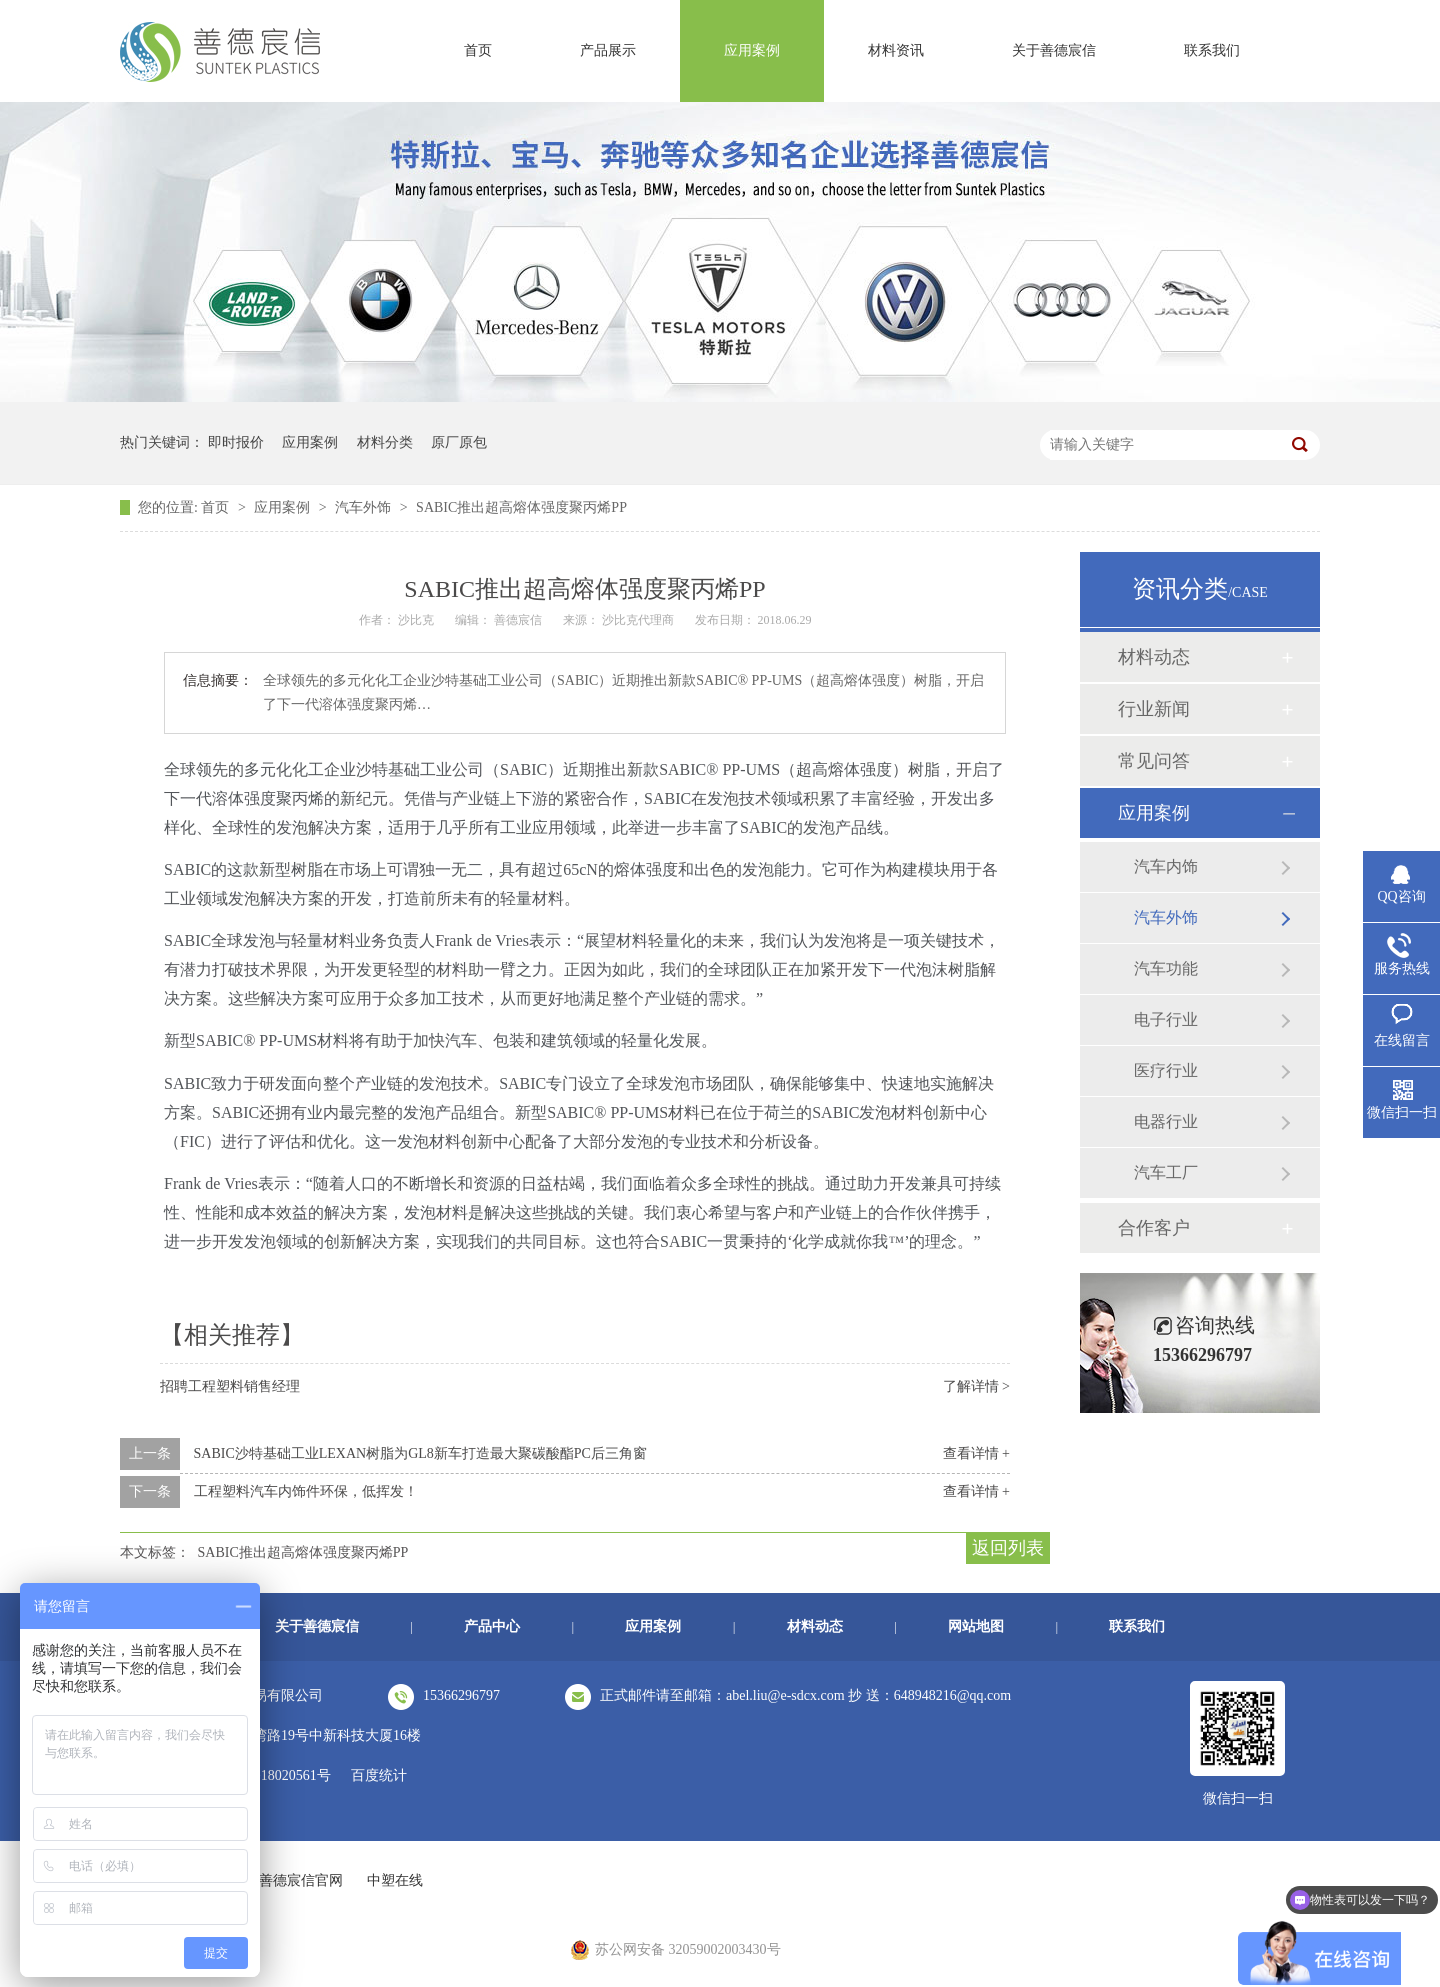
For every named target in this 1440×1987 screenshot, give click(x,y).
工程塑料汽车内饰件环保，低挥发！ (306, 1491)
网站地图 (976, 1626)
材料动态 (1154, 657)
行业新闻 (1154, 709)
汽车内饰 (1166, 866)
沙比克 (417, 620)
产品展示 (608, 50)
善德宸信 (519, 620)
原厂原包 (459, 442)
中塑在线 (395, 1880)
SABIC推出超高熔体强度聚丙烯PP (521, 507)
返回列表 (1008, 1548)
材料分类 (385, 442)
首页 (478, 50)
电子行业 (1166, 1019)
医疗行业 (1166, 1070)
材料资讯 (896, 50)
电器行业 (1166, 1121)
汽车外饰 (365, 507)
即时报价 (236, 442)
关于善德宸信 (1054, 50)
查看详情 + (976, 1453)
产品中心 (492, 1626)
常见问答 (1154, 761)
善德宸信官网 (301, 1880)
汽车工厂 (1166, 1172)
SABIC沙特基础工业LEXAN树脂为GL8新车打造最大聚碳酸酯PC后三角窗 (420, 1453)
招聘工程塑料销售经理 (230, 1386)
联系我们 (1212, 50)
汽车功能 (1166, 968)
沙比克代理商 (639, 620)
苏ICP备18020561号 (271, 1775)
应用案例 (752, 50)
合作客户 (1154, 1228)
